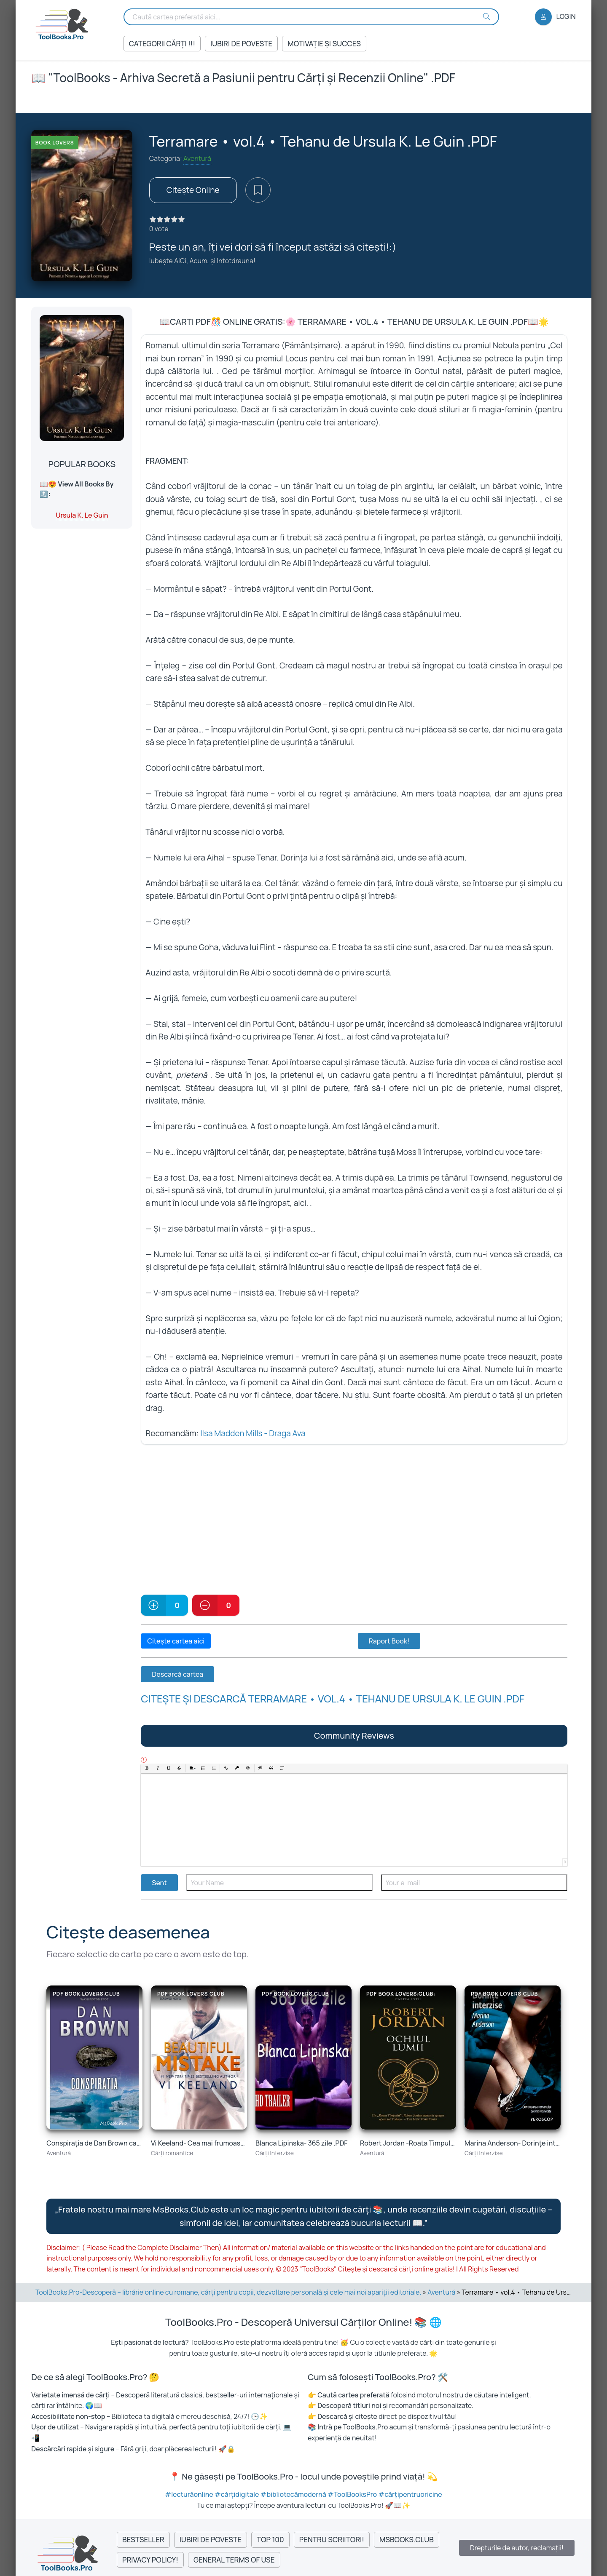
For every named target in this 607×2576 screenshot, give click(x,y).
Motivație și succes (324, 43)
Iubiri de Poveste (241, 43)
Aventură (197, 158)
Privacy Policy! (150, 2560)
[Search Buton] (486, 16)
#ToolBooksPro (353, 2494)
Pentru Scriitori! (331, 2539)
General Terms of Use (234, 2560)
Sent (159, 1882)
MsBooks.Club (406, 2539)
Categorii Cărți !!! (162, 43)
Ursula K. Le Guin (82, 515)
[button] (147, 1768)
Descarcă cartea (177, 1674)
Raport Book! (389, 1641)
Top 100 (270, 2539)
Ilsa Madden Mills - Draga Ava (252, 1433)
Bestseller (143, 2539)
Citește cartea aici (175, 1641)
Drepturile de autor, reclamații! (517, 2547)
